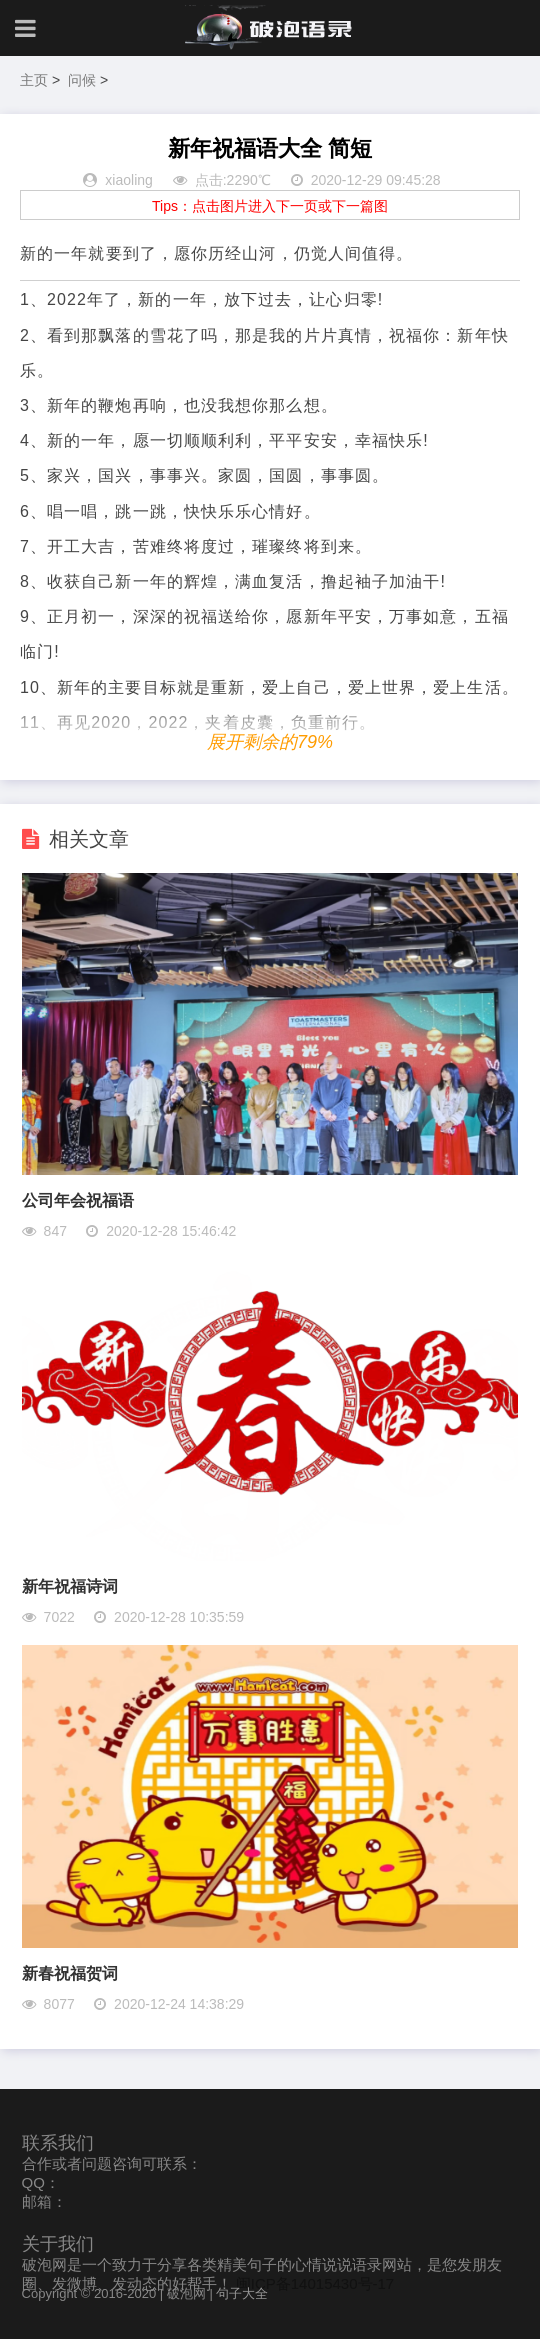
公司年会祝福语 (78, 1200)
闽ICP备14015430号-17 (315, 2283)
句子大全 (242, 2293)
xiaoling (128, 180)
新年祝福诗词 (70, 1586)
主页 (34, 80)
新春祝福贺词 (70, 1973)
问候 (82, 80)
